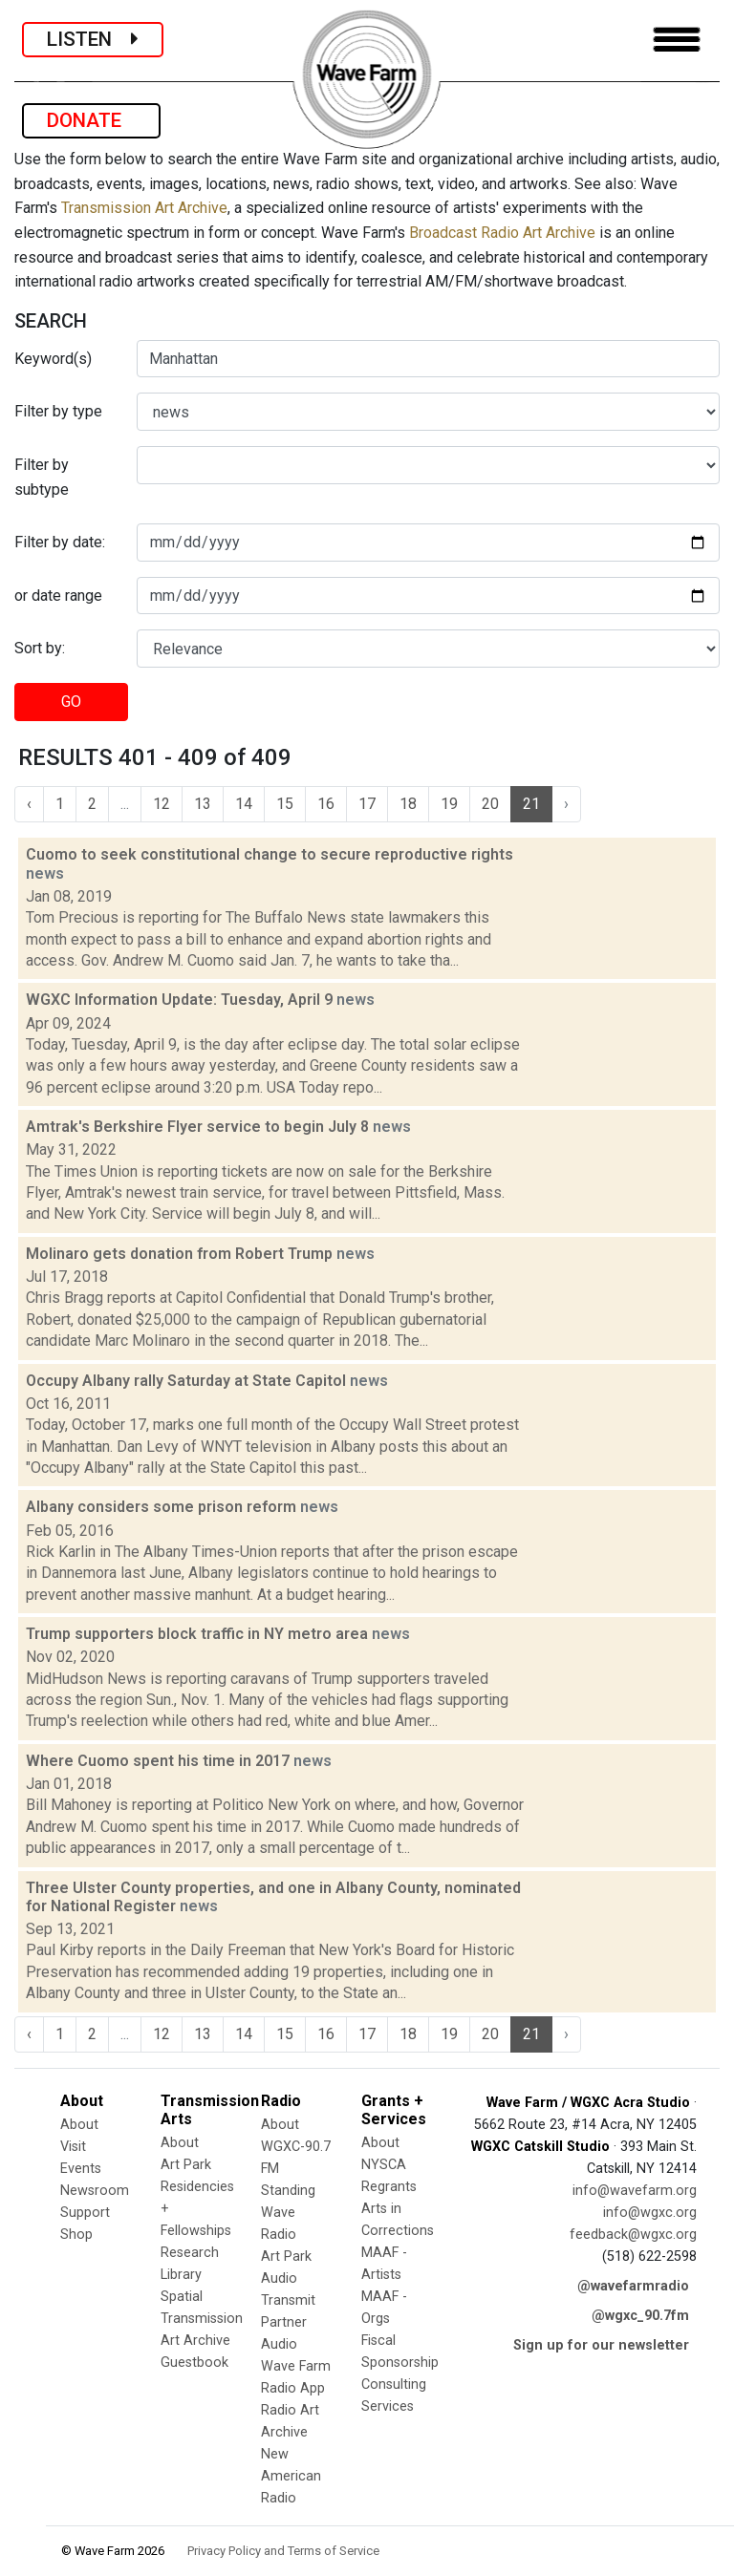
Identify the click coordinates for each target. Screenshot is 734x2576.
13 (202, 804)
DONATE (91, 120)
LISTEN (93, 39)
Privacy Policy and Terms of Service (283, 2551)
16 (326, 804)
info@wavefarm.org (634, 2190)
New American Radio (291, 2476)
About (79, 2125)
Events (80, 2169)
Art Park (186, 2165)
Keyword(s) (53, 359)
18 (408, 804)
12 (161, 804)
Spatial (182, 2297)
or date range (58, 595)
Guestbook (194, 2362)
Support (85, 2212)
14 (243, 804)
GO (71, 701)
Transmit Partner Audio (288, 2322)
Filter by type (58, 411)
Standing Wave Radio (288, 2212)
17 (367, 804)
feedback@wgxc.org (633, 2234)
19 (449, 804)
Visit (73, 2147)
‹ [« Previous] (29, 804)
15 (284, 804)
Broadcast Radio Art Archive (502, 233)
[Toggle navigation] (676, 39)
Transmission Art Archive (144, 208)
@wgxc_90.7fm (640, 2316)
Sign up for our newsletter (601, 2345)
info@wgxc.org (650, 2212)
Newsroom (94, 2190)
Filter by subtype (41, 477)
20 (490, 804)
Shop (76, 2234)
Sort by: (39, 648)
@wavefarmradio (633, 2286)
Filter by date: (59, 542)
